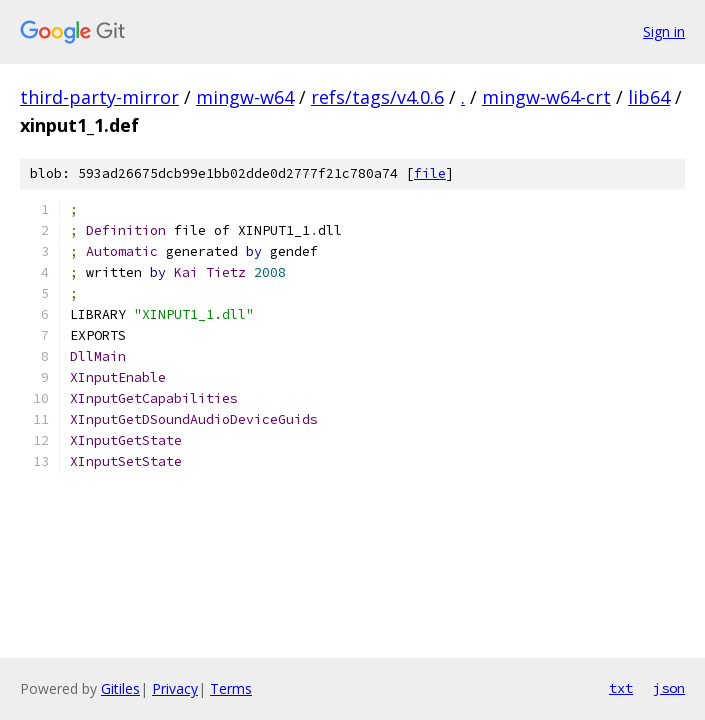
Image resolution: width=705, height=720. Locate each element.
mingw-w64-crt (546, 97)
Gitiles (120, 688)
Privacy (175, 688)
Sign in (664, 31)
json (669, 688)
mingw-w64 (245, 97)
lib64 (649, 97)
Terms (231, 688)
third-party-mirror (99, 97)
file (430, 173)
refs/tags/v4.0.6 (377, 97)
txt (621, 688)
